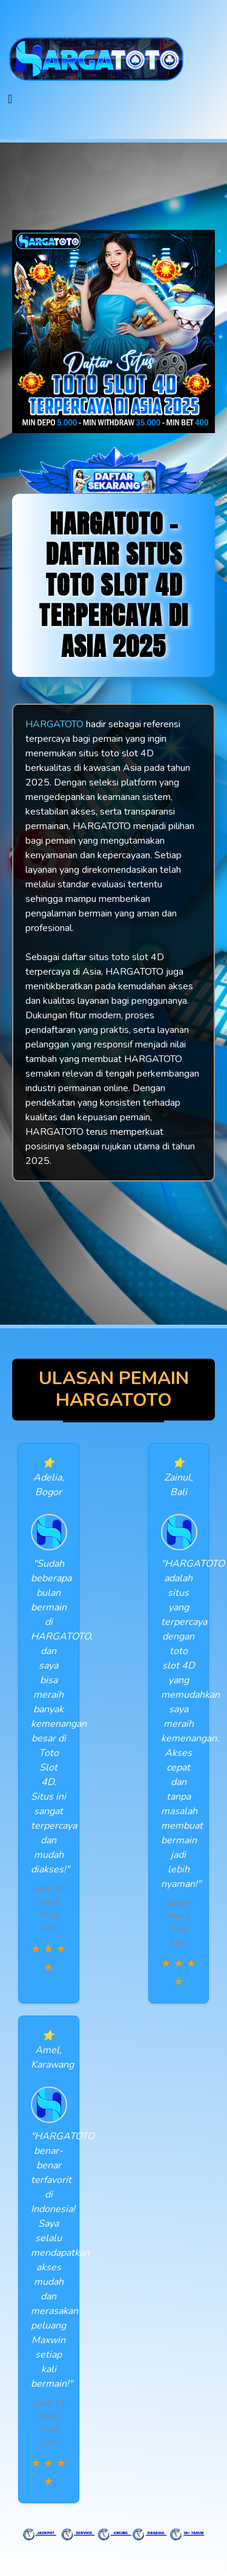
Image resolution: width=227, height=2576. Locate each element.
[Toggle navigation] (10, 99)
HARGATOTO (54, 724)
